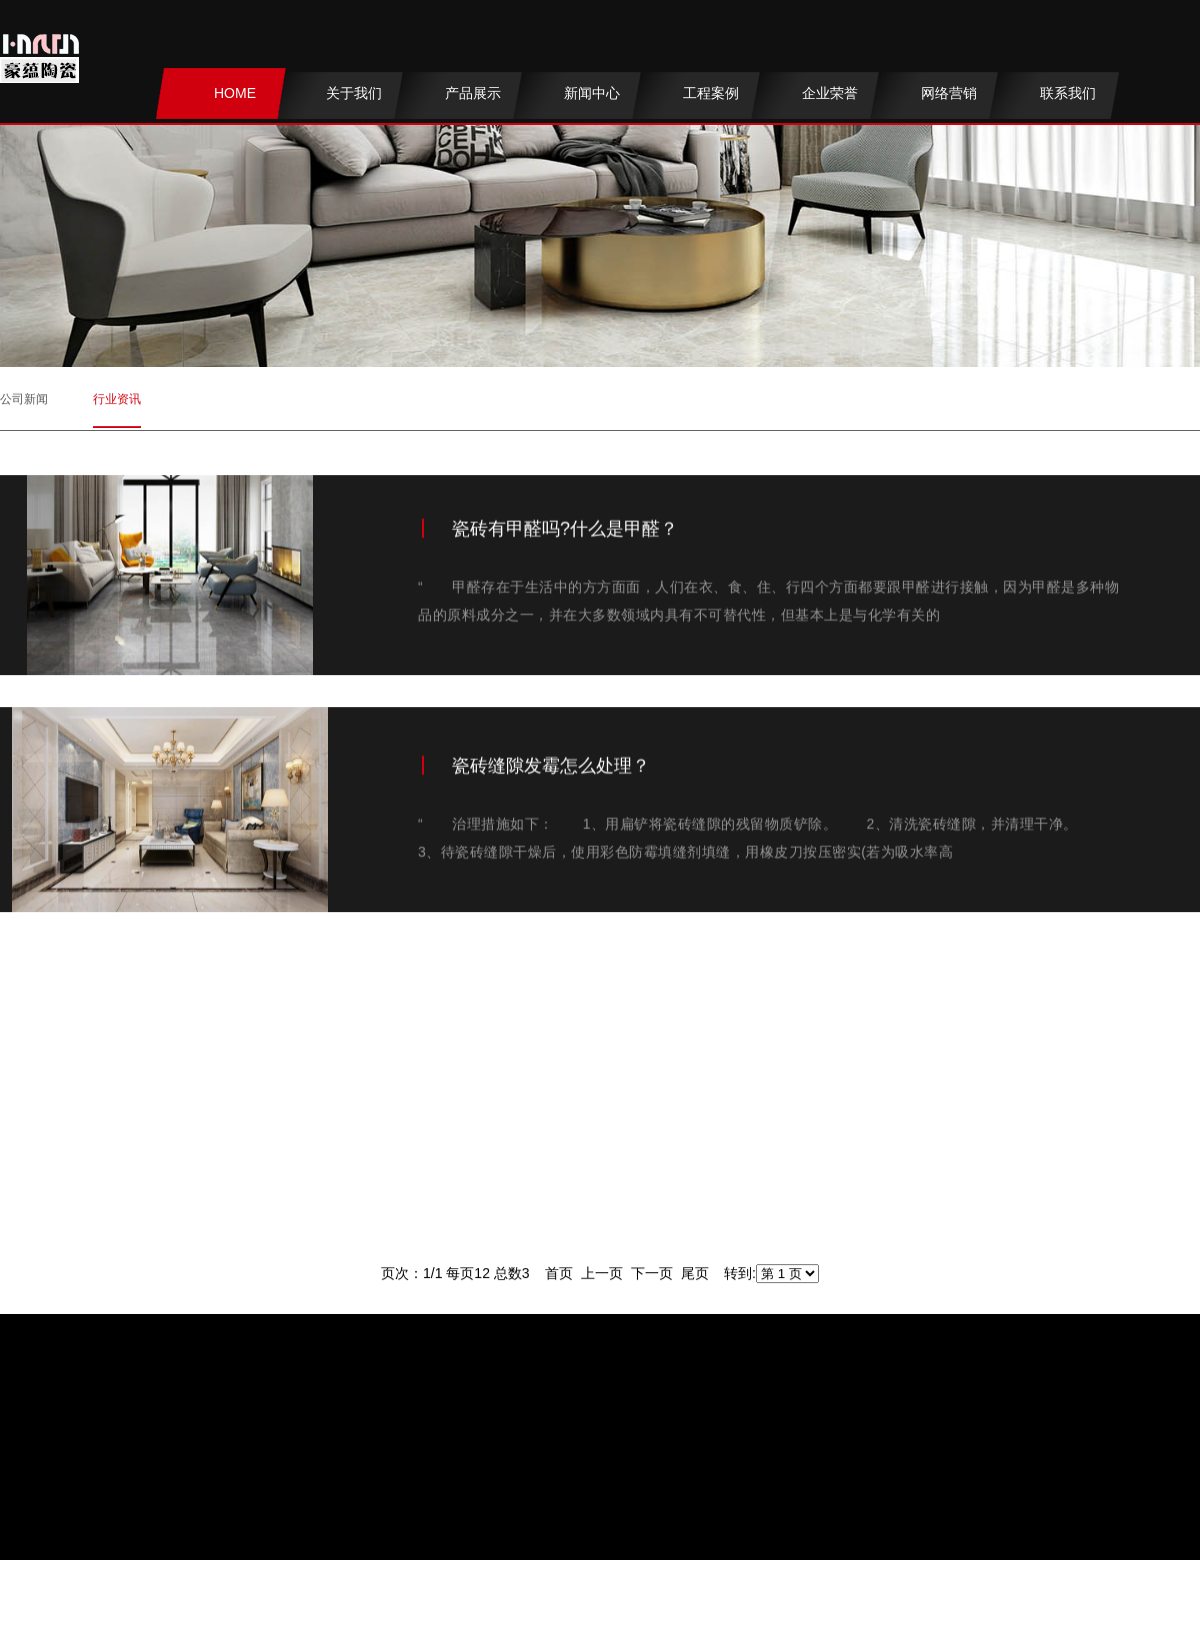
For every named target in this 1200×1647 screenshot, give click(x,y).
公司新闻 (24, 393)
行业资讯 (117, 393)
